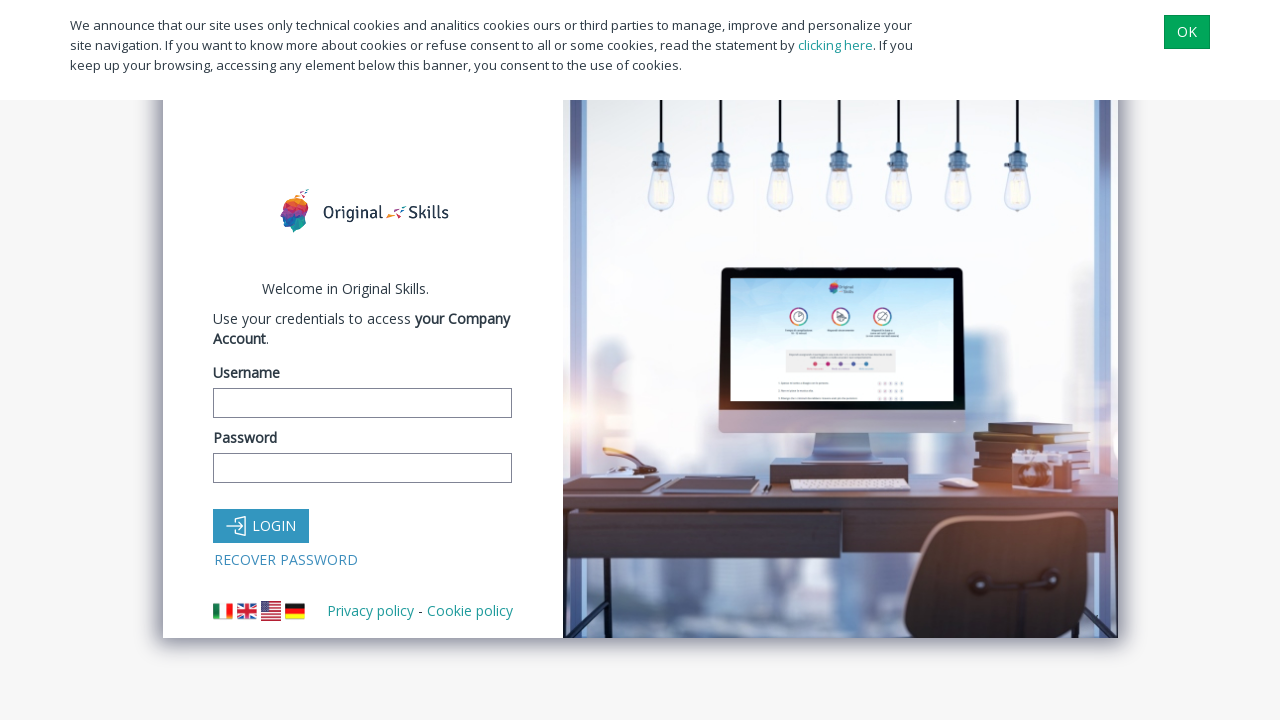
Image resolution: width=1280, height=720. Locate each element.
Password (245, 437)
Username (246, 372)
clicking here (835, 45)
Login (261, 525)
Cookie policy (470, 610)
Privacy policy (370, 610)
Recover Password (286, 559)
